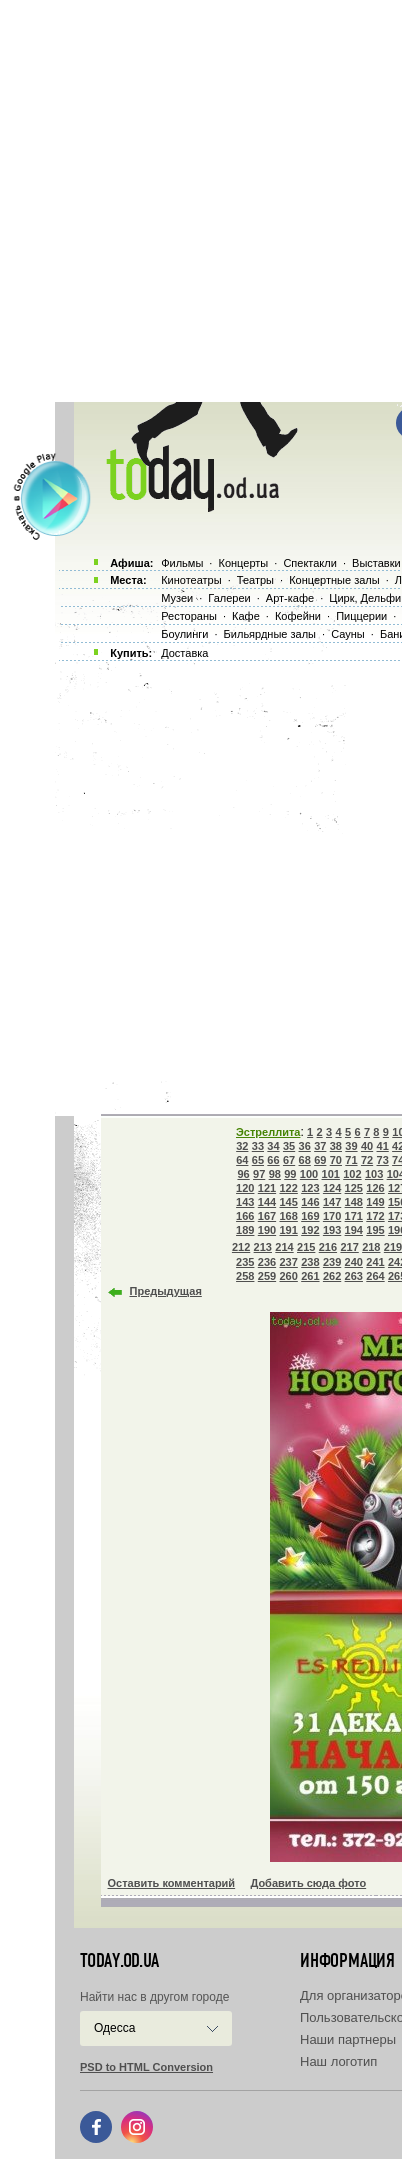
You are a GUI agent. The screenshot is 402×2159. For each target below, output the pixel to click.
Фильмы (182, 563)
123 (310, 1188)
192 (310, 1230)
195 (375, 1230)
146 (310, 1202)
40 (367, 1146)
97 (259, 1174)
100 (309, 1174)
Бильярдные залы (270, 634)
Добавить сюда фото (308, 1883)
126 (375, 1188)
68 (305, 1160)
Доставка (184, 653)
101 (331, 1174)
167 (267, 1216)
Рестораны (189, 616)
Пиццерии (361, 616)
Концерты (243, 563)
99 (290, 1174)
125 (354, 1188)
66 (273, 1160)
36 (305, 1146)
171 (354, 1216)
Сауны (348, 634)
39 (351, 1146)
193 (332, 1230)
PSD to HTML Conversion (146, 2067)
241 (375, 1262)
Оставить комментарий (172, 1883)
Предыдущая (166, 1291)
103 (374, 1174)
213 (263, 1247)
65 (258, 1160)
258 (245, 1276)
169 (310, 1216)
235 (245, 1262)
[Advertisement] (201, 201)
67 (289, 1160)
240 (354, 1262)
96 (243, 1174)
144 (267, 1202)
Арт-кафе (290, 598)
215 (306, 1247)
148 (354, 1202)
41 (383, 1146)
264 (375, 1276)
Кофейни (298, 616)
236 (267, 1262)
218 (371, 1247)
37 (320, 1146)
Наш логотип (338, 2061)
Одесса (114, 2028)
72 (367, 1160)
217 (349, 1247)
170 (332, 1216)
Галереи (229, 598)
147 (332, 1202)
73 (383, 1160)
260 (288, 1276)
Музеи (177, 598)
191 (288, 1230)
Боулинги (184, 634)
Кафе (246, 616)
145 (288, 1202)
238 (310, 1262)
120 (245, 1188)
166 (245, 1216)
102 (352, 1174)
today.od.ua (119, 1961)
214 (284, 1247)
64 (242, 1160)
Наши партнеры (348, 2039)
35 (289, 1146)
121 (267, 1188)
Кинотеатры (191, 580)
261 (310, 1276)
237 (288, 1262)
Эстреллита (268, 1132)
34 (273, 1146)
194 (354, 1230)
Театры (255, 580)
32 (242, 1146)
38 (336, 1146)
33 (258, 1146)
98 (275, 1174)
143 (245, 1202)
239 (332, 1262)
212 (241, 1247)
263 (354, 1276)
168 (288, 1216)
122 (288, 1188)
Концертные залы (334, 580)
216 (328, 1247)
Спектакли (310, 563)
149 (375, 1202)
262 (332, 1276)
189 (245, 1230)
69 (320, 1160)
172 (375, 1216)
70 (336, 1160)
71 (351, 1160)
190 (267, 1230)
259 (267, 1276)
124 (332, 1188)
